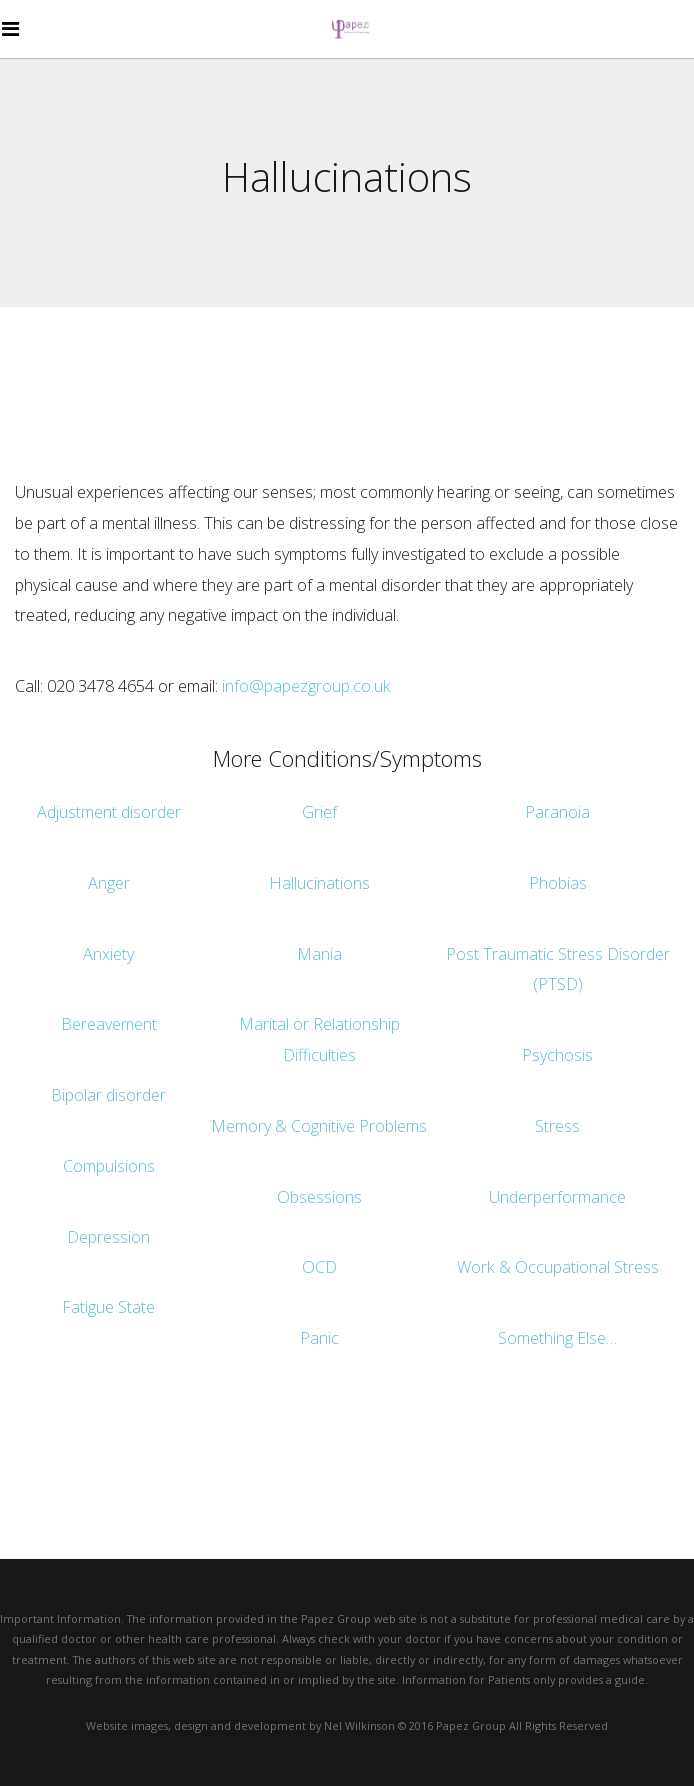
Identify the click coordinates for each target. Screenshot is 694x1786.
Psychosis (557, 1055)
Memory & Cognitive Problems (319, 1126)
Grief (319, 812)
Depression (108, 1237)
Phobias (558, 883)
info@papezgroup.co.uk (306, 686)
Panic (319, 1338)
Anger (109, 883)
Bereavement (109, 1024)
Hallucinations (319, 883)
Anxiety (108, 954)
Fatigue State (108, 1307)
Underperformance (557, 1197)
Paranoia (557, 812)
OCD (319, 1267)
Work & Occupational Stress (558, 1267)
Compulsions (109, 1166)
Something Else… (557, 1338)
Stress (557, 1126)
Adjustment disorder (109, 812)
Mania (319, 954)
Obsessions (319, 1197)
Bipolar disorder (108, 1095)
